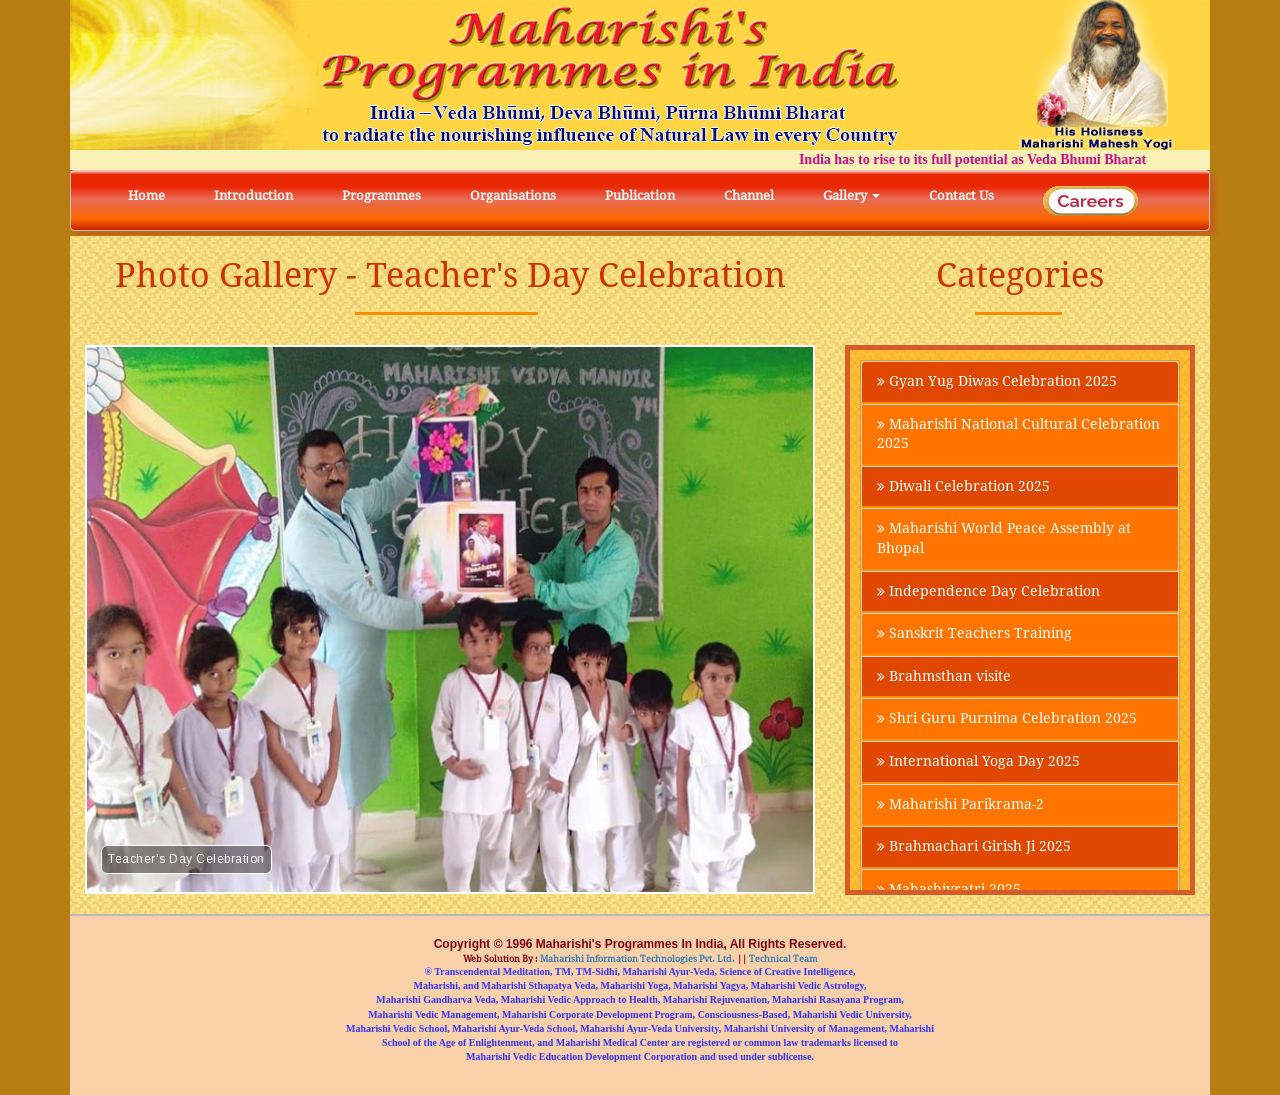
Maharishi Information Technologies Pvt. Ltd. (636, 959)
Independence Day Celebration (988, 594)
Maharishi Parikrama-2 (960, 809)
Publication (640, 195)
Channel (749, 195)
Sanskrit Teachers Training (974, 637)
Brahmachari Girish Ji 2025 (974, 852)
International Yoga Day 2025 (978, 766)
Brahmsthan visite (944, 680)
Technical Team (782, 959)
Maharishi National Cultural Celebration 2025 (1018, 435)
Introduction (253, 195)
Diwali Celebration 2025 (963, 488)
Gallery (851, 195)
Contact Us (961, 195)
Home (146, 195)
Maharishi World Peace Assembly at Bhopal (1004, 541)
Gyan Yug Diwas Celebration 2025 (997, 382)
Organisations (513, 195)
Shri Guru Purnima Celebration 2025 (1007, 723)
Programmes (381, 195)
